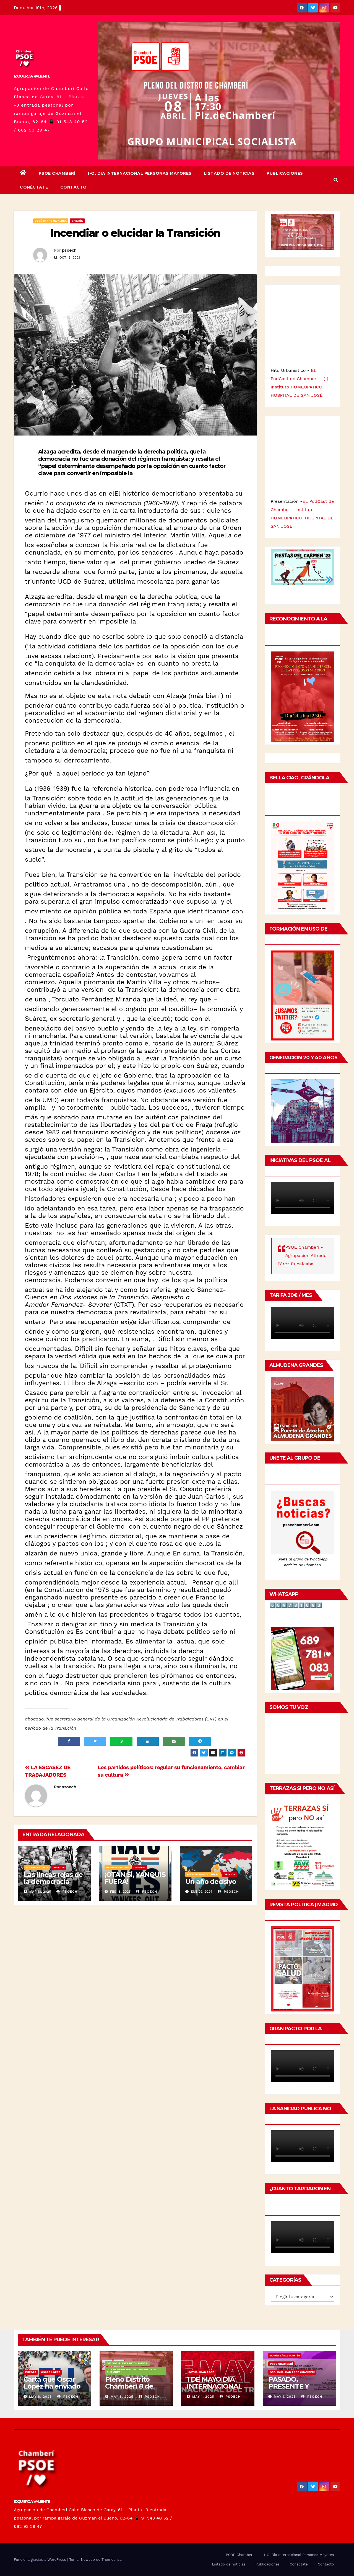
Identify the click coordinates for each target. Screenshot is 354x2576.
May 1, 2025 (203, 2397)
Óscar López (50, 2372)
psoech (69, 250)
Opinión (77, 220)
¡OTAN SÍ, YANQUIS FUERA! (135, 1878)
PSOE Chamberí (57, 173)
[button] (336, 180)
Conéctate (34, 187)
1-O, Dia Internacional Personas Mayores (139, 173)
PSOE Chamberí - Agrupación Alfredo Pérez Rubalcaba (302, 1255)
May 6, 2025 (122, 2397)
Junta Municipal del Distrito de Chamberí (131, 2371)
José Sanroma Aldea (51, 220)
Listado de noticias (229, 173)
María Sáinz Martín (285, 2355)
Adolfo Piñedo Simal (203, 1874)
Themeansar (112, 2559)
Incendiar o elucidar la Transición (135, 232)
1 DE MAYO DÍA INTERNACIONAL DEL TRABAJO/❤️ (215, 2386)
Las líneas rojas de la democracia (53, 1878)
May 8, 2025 (40, 2397)
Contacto (73, 187)
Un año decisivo (210, 1881)
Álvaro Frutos (36, 1867)
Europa (30, 2372)
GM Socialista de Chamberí (127, 2363)
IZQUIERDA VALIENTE (32, 76)
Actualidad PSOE (201, 2372)
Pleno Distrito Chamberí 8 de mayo (129, 2386)
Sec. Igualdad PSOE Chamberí (292, 2372)
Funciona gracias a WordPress (40, 2559)
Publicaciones (285, 173)
